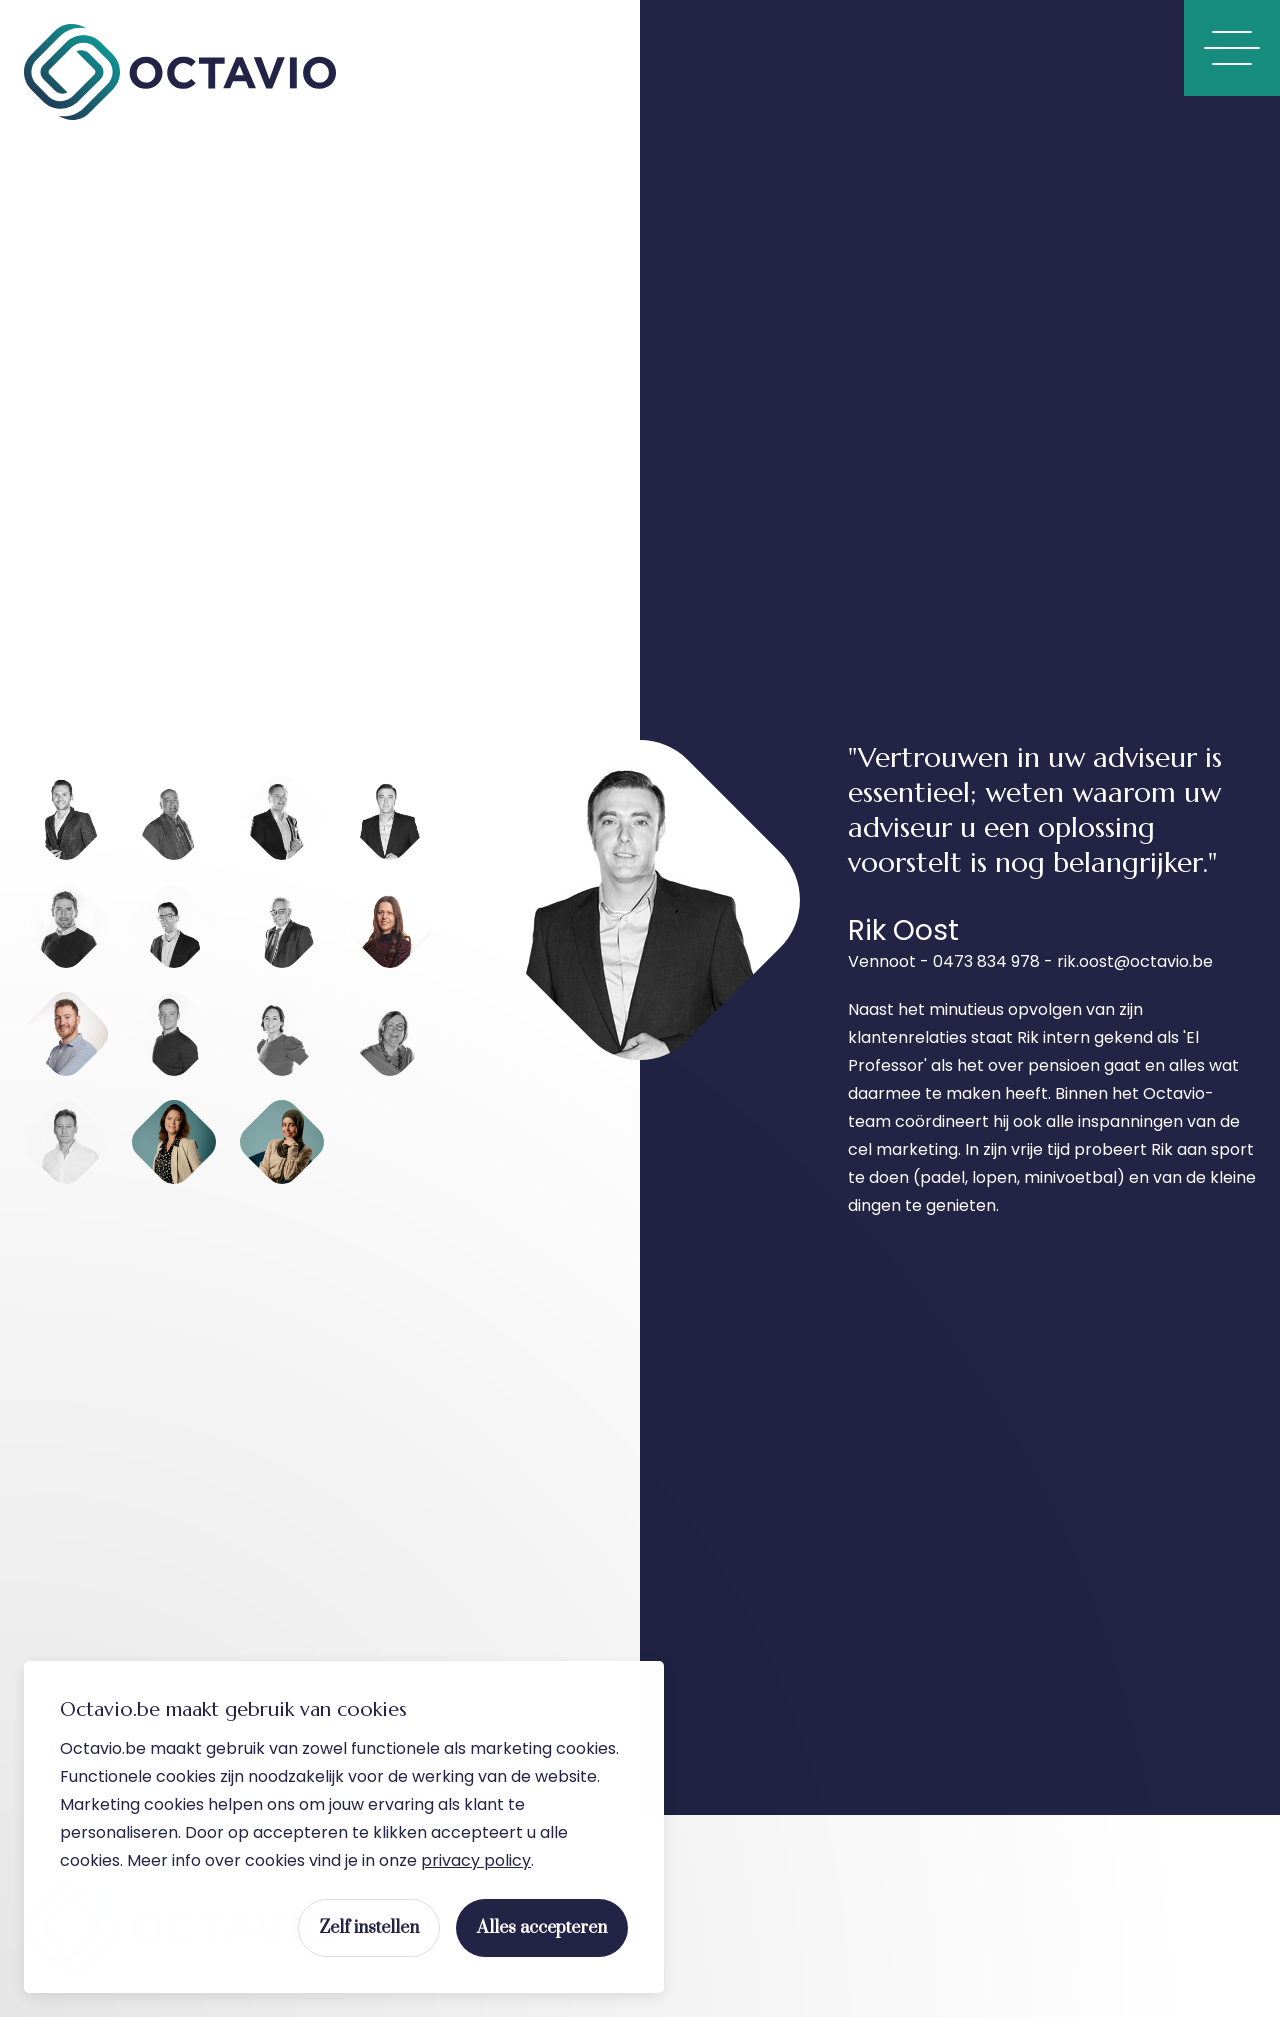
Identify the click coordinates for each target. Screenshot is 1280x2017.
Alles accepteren (542, 1929)
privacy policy (476, 1861)
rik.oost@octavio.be (1135, 961)
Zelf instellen (369, 1929)
